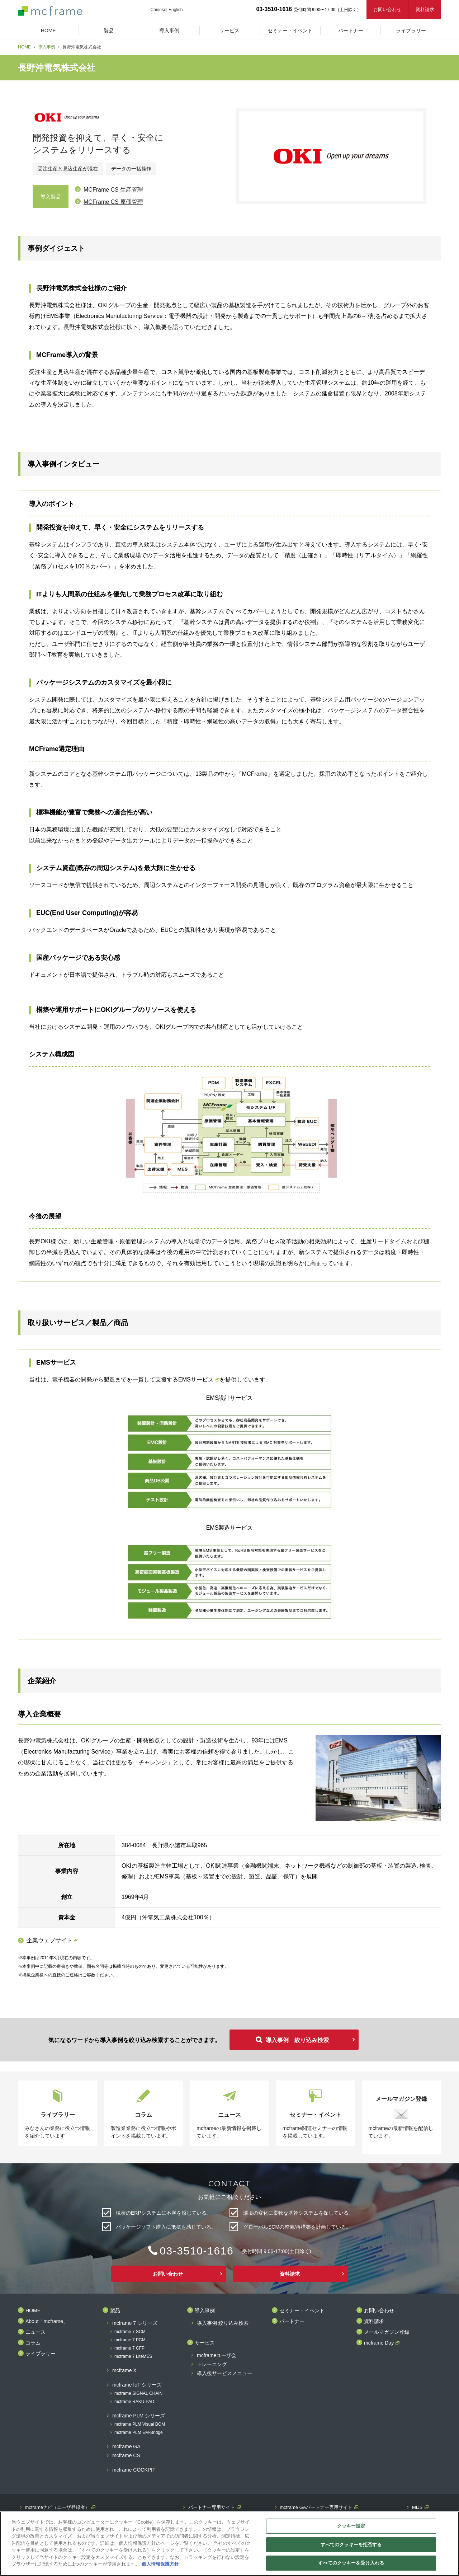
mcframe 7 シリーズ (134, 2323)
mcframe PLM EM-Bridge (138, 2432)
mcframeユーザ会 (216, 2355)
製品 (115, 2310)
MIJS (417, 2507)
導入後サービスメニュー (224, 2373)
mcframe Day (379, 2343)
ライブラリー (40, 2353)
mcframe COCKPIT (134, 2470)
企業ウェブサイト (49, 1940)
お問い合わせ (387, 9)
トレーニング (212, 2364)
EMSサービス (196, 1379)
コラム (33, 2343)
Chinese (158, 10)
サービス (205, 2343)
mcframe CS (126, 2455)
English (176, 10)
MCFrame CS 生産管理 (113, 190)
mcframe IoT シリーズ (137, 2385)
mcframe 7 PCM (130, 2340)
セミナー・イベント (302, 2310)
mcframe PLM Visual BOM (139, 2424)
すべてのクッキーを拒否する (351, 2544)
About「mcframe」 (46, 2321)
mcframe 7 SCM (130, 2331)
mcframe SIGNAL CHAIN (138, 2393)
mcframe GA (126, 2446)
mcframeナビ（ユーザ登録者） (57, 2507)
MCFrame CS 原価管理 (113, 202)
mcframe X (124, 2370)
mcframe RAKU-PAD (134, 2401)
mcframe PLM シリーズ (138, 2415)
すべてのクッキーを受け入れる (351, 2563)
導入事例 (46, 47)
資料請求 (425, 9)
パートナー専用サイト (211, 2507)
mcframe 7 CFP (129, 2348)
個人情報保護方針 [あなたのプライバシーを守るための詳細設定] (160, 2564)
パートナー (291, 2321)
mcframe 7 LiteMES (133, 2356)
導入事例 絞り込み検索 (297, 2040)
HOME (24, 47)
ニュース (35, 2332)
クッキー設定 (351, 2526)
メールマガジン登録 (386, 2332)
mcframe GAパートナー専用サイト (316, 2507)
